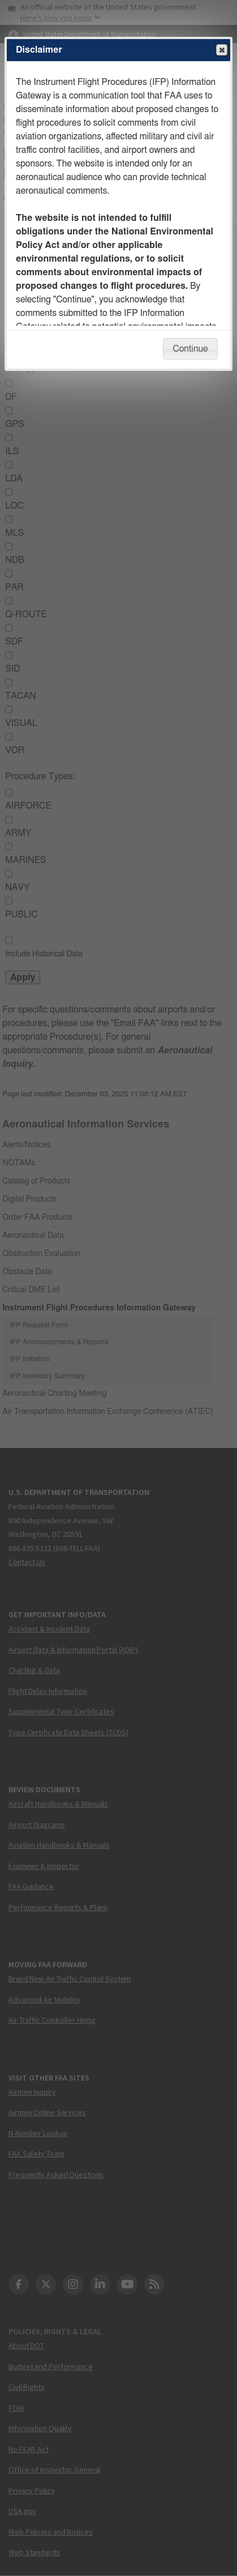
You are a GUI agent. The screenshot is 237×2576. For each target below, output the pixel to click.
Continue (190, 348)
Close (221, 50)
